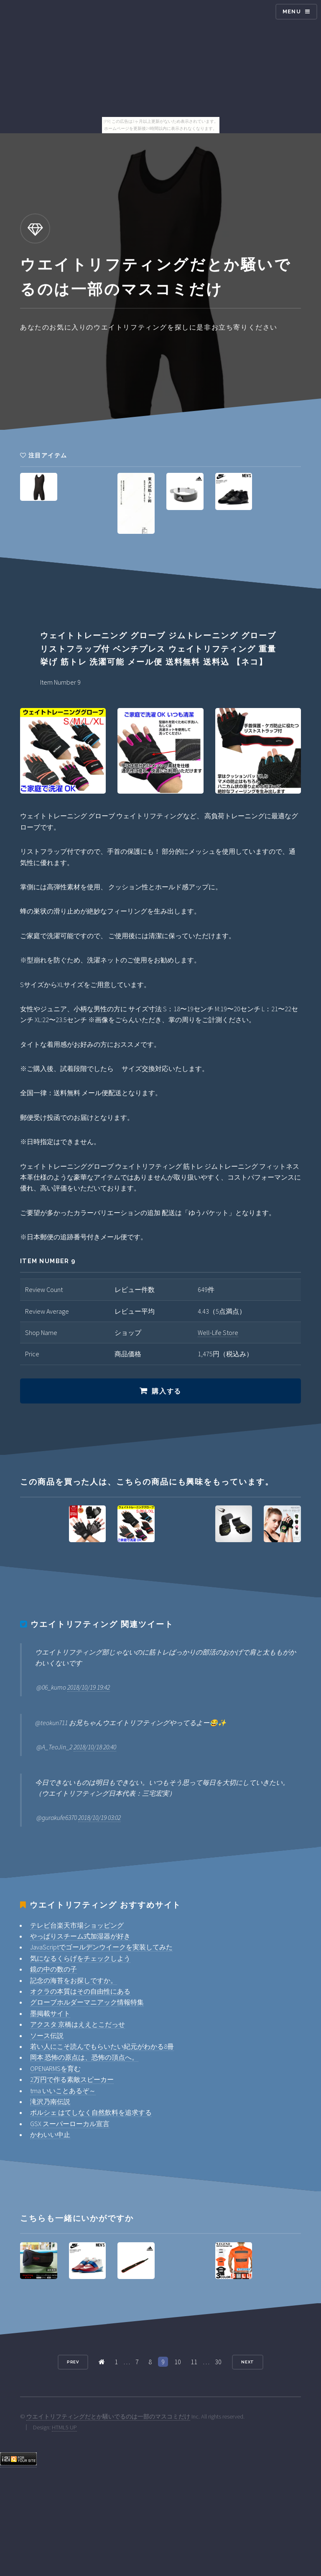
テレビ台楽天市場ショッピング (77, 1925)
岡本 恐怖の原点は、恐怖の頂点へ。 (84, 2057)
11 (194, 2362)
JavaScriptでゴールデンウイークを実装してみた (101, 1947)
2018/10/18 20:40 (95, 1747)
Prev (73, 2362)
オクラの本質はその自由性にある (80, 1991)
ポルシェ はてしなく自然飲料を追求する (91, 2112)
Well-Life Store (218, 1332)
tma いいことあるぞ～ (63, 2090)
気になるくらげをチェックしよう (80, 1958)
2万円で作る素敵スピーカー (72, 2079)
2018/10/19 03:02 (99, 1817)
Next (248, 2362)
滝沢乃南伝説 (50, 2101)
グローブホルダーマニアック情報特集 (87, 2002)
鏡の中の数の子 (53, 1969)
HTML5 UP (64, 2427)
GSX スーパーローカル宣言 (70, 2123)
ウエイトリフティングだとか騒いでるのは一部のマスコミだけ (108, 2416)
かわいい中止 (50, 2134)
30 (218, 2362)
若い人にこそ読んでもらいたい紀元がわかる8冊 (102, 2046)
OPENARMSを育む (55, 2068)
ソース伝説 (47, 2035)
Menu (292, 11)
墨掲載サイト (50, 2013)
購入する (166, 1391)
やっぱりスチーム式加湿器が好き (80, 1936)
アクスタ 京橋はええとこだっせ (77, 2024)
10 (177, 2362)
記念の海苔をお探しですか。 (73, 1980)
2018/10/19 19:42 (88, 1687)
